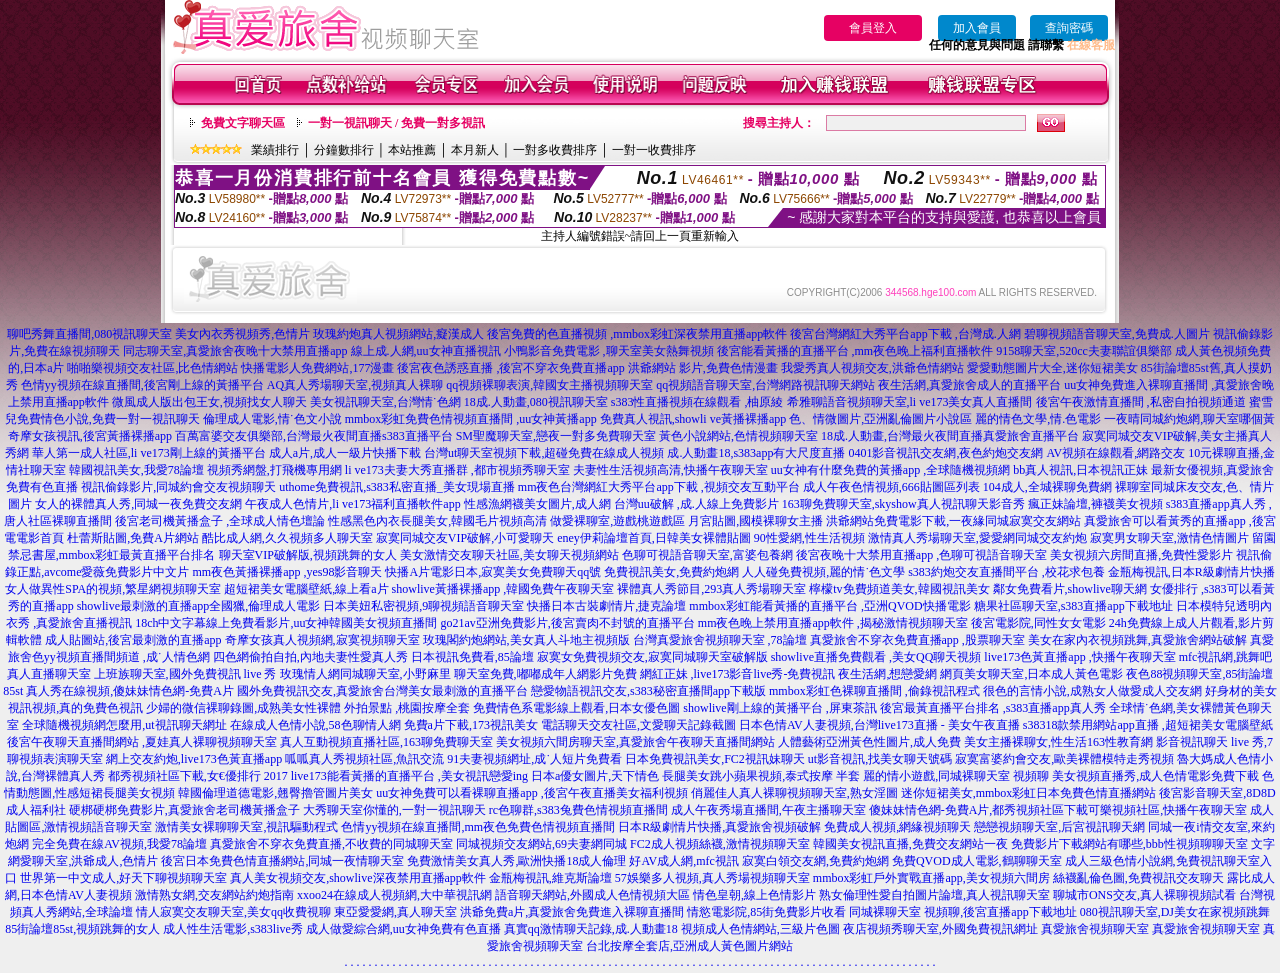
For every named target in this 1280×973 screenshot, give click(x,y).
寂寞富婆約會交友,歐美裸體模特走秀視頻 (1064, 759)
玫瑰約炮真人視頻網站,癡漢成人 (398, 334)
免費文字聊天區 (243, 123)
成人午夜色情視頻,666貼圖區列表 (891, 487)
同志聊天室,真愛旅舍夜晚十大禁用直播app (235, 351)
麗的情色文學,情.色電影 (1038, 419)
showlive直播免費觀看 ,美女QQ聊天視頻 (876, 657)
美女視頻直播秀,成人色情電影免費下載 (1155, 776)
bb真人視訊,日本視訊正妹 (1080, 470)
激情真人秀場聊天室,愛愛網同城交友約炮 (977, 538)
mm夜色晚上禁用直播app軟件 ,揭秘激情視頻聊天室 (833, 623)
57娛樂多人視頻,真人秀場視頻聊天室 (712, 878)
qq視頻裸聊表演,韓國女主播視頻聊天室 (549, 385)
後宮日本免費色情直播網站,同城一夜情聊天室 (282, 861)
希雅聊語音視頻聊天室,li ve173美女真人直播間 (910, 402)
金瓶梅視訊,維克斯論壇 (550, 878)
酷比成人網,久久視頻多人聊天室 (287, 538)
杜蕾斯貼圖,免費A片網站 (133, 538)
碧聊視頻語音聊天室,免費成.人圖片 (1117, 334)
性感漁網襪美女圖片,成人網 (537, 504)
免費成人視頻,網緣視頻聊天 (897, 827)
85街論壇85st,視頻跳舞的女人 (82, 929)
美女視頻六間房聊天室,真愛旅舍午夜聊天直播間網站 (635, 742)
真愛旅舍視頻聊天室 (1095, 929)
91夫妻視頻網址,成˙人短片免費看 (534, 759)
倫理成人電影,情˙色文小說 (272, 419)
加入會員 (977, 28)
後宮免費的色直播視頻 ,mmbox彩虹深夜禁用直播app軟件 (637, 334)
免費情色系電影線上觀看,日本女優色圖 (576, 708)
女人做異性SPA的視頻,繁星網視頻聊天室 (113, 589)
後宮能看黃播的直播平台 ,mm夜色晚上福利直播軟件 (855, 351)
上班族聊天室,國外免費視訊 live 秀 (185, 674)
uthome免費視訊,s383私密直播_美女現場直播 (397, 487)
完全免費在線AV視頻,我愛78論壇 (119, 844)
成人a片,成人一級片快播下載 (345, 453)
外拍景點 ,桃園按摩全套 (407, 708)
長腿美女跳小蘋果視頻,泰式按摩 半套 (761, 776)
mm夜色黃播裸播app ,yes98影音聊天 (287, 572)
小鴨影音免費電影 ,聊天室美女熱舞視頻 (609, 351)
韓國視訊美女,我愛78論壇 (136, 470)
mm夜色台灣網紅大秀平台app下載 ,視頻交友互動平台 (659, 487)
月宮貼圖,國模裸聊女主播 (755, 521)
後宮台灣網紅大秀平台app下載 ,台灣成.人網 (905, 334)
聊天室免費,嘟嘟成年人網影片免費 (545, 674)
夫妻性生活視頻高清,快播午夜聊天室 (670, 470)
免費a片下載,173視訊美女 (471, 725)
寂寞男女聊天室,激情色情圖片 (1169, 538)
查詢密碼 (1069, 28)
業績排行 (275, 150)
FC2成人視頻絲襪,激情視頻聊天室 (720, 844)
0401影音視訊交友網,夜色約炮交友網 (945, 453)
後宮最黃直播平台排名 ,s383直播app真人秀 (993, 708)
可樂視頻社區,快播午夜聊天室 (1167, 810)
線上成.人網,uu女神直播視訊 (426, 351)
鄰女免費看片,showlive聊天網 (1070, 589)
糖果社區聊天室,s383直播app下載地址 (1073, 606)
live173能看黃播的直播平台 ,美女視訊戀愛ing (409, 776)
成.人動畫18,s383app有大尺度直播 (756, 453)
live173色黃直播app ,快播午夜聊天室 (1079, 657)
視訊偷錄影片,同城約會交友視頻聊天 (178, 487)
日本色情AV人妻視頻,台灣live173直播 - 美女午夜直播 (879, 725)
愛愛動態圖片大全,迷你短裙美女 (1052, 368)
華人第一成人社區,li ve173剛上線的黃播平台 (149, 453)
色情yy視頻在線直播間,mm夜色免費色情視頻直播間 (478, 827)
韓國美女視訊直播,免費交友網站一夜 (910, 844)
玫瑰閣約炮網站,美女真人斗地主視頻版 (526, 640)
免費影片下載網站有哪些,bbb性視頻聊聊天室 (1129, 844)
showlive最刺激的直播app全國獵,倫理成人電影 (199, 606)
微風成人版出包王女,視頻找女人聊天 (209, 402)
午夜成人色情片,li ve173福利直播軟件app (352, 504)
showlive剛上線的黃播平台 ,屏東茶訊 (779, 708)
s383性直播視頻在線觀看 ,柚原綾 (697, 402)
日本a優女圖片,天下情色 (595, 776)
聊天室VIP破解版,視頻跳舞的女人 (308, 555)
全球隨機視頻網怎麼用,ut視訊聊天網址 (124, 725)
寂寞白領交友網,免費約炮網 (815, 861)
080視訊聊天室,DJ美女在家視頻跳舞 (1175, 912)
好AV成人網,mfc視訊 (683, 861)
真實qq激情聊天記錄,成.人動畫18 (591, 929)
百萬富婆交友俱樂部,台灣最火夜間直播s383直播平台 (314, 436)
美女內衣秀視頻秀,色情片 (242, 334)
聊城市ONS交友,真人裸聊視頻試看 (1144, 895)
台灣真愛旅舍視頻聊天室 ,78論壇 (720, 640)
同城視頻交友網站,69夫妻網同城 (541, 844)
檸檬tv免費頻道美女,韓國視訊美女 (899, 589)
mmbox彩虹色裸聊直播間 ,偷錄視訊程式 (874, 691)
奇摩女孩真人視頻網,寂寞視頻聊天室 (322, 640)
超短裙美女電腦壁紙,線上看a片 (306, 589)
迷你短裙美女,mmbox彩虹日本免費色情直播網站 (1029, 793)
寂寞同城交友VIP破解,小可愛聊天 (465, 538)
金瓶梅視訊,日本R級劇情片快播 (1191, 572)
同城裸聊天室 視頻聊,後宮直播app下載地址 (962, 912)
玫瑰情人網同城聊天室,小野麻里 (365, 674)
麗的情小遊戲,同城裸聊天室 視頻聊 (956, 776)
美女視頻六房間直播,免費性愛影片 (1141, 555)
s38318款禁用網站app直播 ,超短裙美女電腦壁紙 (1148, 725)
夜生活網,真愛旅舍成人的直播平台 (969, 385)
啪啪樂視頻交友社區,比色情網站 (152, 368)
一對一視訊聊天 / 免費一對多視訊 (396, 123)
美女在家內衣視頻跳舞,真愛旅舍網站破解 (1137, 640)
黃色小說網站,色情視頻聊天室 (738, 436)
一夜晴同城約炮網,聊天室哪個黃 (1189, 419)
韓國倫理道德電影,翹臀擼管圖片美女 (275, 793)
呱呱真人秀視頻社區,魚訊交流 (364, 759)
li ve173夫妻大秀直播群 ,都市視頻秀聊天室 (457, 470)
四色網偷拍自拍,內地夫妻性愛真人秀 (310, 657)
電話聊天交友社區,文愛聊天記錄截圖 (638, 725)
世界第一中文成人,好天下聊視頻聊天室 (123, 878)
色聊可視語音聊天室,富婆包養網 (707, 555)
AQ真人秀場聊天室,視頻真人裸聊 (355, 385)
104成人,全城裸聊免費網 (1047, 487)
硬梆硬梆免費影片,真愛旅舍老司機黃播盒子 (184, 810)
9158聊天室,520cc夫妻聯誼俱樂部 (1084, 351)
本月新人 (475, 150)
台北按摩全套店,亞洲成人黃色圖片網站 (689, 946)
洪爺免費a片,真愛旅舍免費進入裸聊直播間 (572, 912)
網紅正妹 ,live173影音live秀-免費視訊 (738, 674)
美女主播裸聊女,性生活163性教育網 (1058, 742)
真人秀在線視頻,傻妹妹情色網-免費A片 (130, 691)
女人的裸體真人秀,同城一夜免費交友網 (138, 504)
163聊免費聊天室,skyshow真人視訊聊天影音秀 (903, 504)
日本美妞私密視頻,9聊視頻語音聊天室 (423, 606)
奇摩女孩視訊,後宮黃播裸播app (90, 436)
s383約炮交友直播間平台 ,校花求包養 (1006, 572)
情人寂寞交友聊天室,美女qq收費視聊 (233, 912)
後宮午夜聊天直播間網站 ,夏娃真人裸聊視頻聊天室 (142, 742)
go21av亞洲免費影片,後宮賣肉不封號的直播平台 (568, 623)
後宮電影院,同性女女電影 (1038, 623)
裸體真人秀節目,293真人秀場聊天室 (711, 589)
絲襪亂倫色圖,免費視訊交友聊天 (1138, 878)
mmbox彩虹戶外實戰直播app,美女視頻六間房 (931, 878)
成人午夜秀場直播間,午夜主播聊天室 (768, 810)
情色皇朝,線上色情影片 (754, 895)
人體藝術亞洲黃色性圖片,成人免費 (869, 742)
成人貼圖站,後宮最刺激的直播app (133, 640)
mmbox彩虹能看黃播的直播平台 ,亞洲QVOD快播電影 (829, 606)
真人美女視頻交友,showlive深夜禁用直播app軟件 (358, 878)
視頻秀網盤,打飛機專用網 (274, 470)
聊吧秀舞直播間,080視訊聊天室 (89, 334)
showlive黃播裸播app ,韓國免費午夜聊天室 (503, 589)
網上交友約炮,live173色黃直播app (194, 759)
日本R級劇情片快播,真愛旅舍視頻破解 (719, 827)
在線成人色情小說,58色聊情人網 (315, 725)
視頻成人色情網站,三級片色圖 (760, 929)
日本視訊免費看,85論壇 (472, 657)
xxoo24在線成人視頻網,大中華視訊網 (394, 895)
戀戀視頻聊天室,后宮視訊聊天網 (1059, 827)
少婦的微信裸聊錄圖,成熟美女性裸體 (243, 708)
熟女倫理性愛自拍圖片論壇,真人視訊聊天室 (934, 895)
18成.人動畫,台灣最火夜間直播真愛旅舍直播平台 (950, 436)
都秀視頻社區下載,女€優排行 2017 (198, 776)
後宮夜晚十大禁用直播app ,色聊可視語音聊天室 (921, 555)
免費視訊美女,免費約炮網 (671, 572)
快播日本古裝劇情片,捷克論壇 (606, 606)
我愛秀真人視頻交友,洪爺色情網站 (872, 368)
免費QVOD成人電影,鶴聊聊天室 (977, 861)
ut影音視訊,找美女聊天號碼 (880, 759)
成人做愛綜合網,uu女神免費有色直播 (403, 929)
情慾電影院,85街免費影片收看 (766, 912)
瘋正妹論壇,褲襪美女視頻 (1095, 504)
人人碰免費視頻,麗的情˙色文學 (823, 572)
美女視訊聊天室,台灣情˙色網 (385, 402)
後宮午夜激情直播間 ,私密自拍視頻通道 (1141, 402)
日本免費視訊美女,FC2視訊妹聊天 (715, 759)
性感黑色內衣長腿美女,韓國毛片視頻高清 (437, 521)
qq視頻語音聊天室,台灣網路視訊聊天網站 (765, 385)
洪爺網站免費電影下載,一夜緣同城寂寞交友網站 (953, 521)
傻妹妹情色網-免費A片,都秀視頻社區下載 (979, 810)
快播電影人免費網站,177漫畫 (317, 368)
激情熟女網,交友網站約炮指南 (214, 895)
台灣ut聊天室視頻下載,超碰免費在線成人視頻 (544, 453)
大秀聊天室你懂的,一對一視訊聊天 (394, 810)
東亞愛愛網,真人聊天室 (395, 912)
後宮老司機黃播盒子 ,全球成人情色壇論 (220, 521)
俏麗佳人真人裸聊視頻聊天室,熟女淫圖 (794, 793)
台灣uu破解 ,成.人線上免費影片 (696, 504)
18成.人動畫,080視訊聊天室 (536, 402)
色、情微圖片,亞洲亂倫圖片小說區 (880, 419)
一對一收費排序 (654, 150)
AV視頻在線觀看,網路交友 (1115, 453)
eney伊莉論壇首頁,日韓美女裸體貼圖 (654, 538)
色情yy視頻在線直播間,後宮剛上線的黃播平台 (142, 385)
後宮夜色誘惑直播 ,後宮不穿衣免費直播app (510, 368)
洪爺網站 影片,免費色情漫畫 (703, 368)
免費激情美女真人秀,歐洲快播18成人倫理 (516, 861)
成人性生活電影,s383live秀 (233, 929)
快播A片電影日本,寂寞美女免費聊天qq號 (493, 572)
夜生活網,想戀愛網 (887, 674)
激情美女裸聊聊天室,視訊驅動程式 (246, 827)
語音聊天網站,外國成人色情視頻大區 (592, 895)
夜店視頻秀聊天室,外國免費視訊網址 (940, 929)
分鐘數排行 (344, 150)
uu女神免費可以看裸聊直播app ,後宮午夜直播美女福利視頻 (531, 793)
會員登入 (873, 28)
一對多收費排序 (555, 150)
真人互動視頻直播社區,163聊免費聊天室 (386, 742)
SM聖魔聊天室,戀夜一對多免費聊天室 (556, 436)
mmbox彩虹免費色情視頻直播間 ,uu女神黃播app (471, 419)
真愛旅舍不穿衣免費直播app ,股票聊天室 (917, 640)
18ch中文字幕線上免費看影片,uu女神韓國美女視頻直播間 (287, 623)
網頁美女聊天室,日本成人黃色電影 (1031, 674)
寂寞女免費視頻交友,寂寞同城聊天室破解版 (652, 657)
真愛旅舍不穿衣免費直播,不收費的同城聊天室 (331, 844)
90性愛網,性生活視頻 (809, 538)
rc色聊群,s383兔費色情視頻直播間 (580, 810)
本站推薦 (412, 150)
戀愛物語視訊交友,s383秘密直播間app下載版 (648, 691)
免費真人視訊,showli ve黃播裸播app (693, 419)
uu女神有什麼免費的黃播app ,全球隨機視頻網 (890, 470)
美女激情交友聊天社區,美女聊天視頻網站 (509, 555)
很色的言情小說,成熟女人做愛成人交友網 (1092, 691)
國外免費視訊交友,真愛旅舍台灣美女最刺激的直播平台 (382, 691)
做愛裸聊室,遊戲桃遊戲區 (617, 521)
